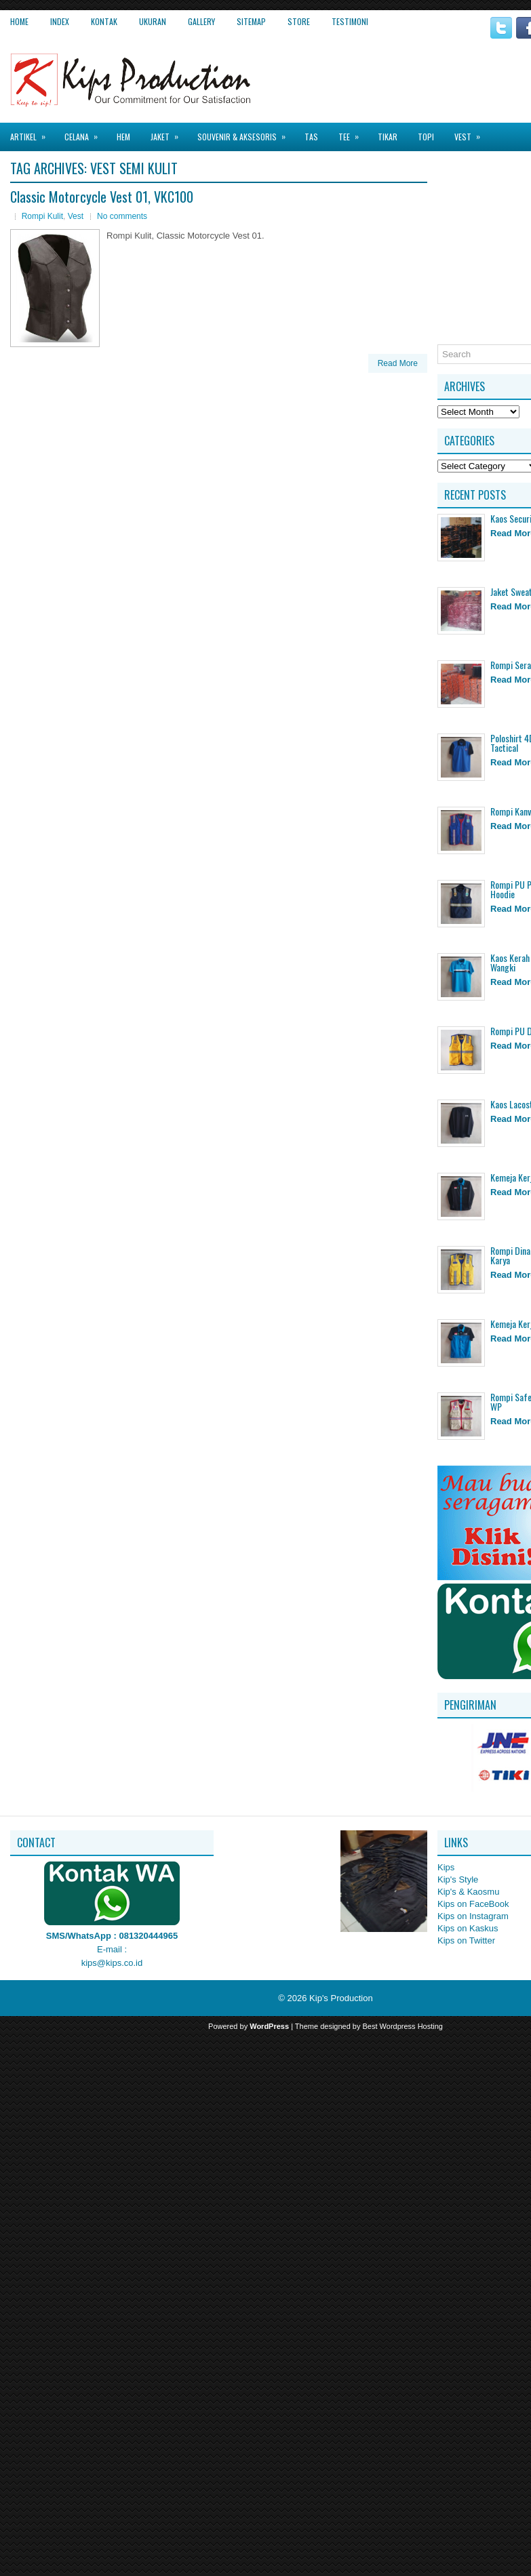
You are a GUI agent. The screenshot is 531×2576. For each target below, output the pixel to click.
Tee (353, 132)
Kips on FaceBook (473, 1904)
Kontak (104, 21)
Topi (426, 136)
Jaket (169, 132)
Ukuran (152, 21)
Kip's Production (341, 1998)
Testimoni (350, 21)
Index (59, 21)
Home (19, 21)
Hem (123, 136)
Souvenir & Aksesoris (245, 132)
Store (299, 21)
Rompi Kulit (42, 216)
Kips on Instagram (473, 1916)
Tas (311, 136)
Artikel (32, 132)
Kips (445, 1867)
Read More (398, 363)
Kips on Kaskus (467, 1928)
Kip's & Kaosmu (468, 1892)
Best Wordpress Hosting (403, 2026)
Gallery (201, 21)
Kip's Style (457, 1879)
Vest (471, 132)
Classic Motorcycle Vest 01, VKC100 (101, 196)
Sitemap (251, 21)
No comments (122, 216)
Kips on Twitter (466, 1940)
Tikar (387, 136)
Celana (85, 132)
